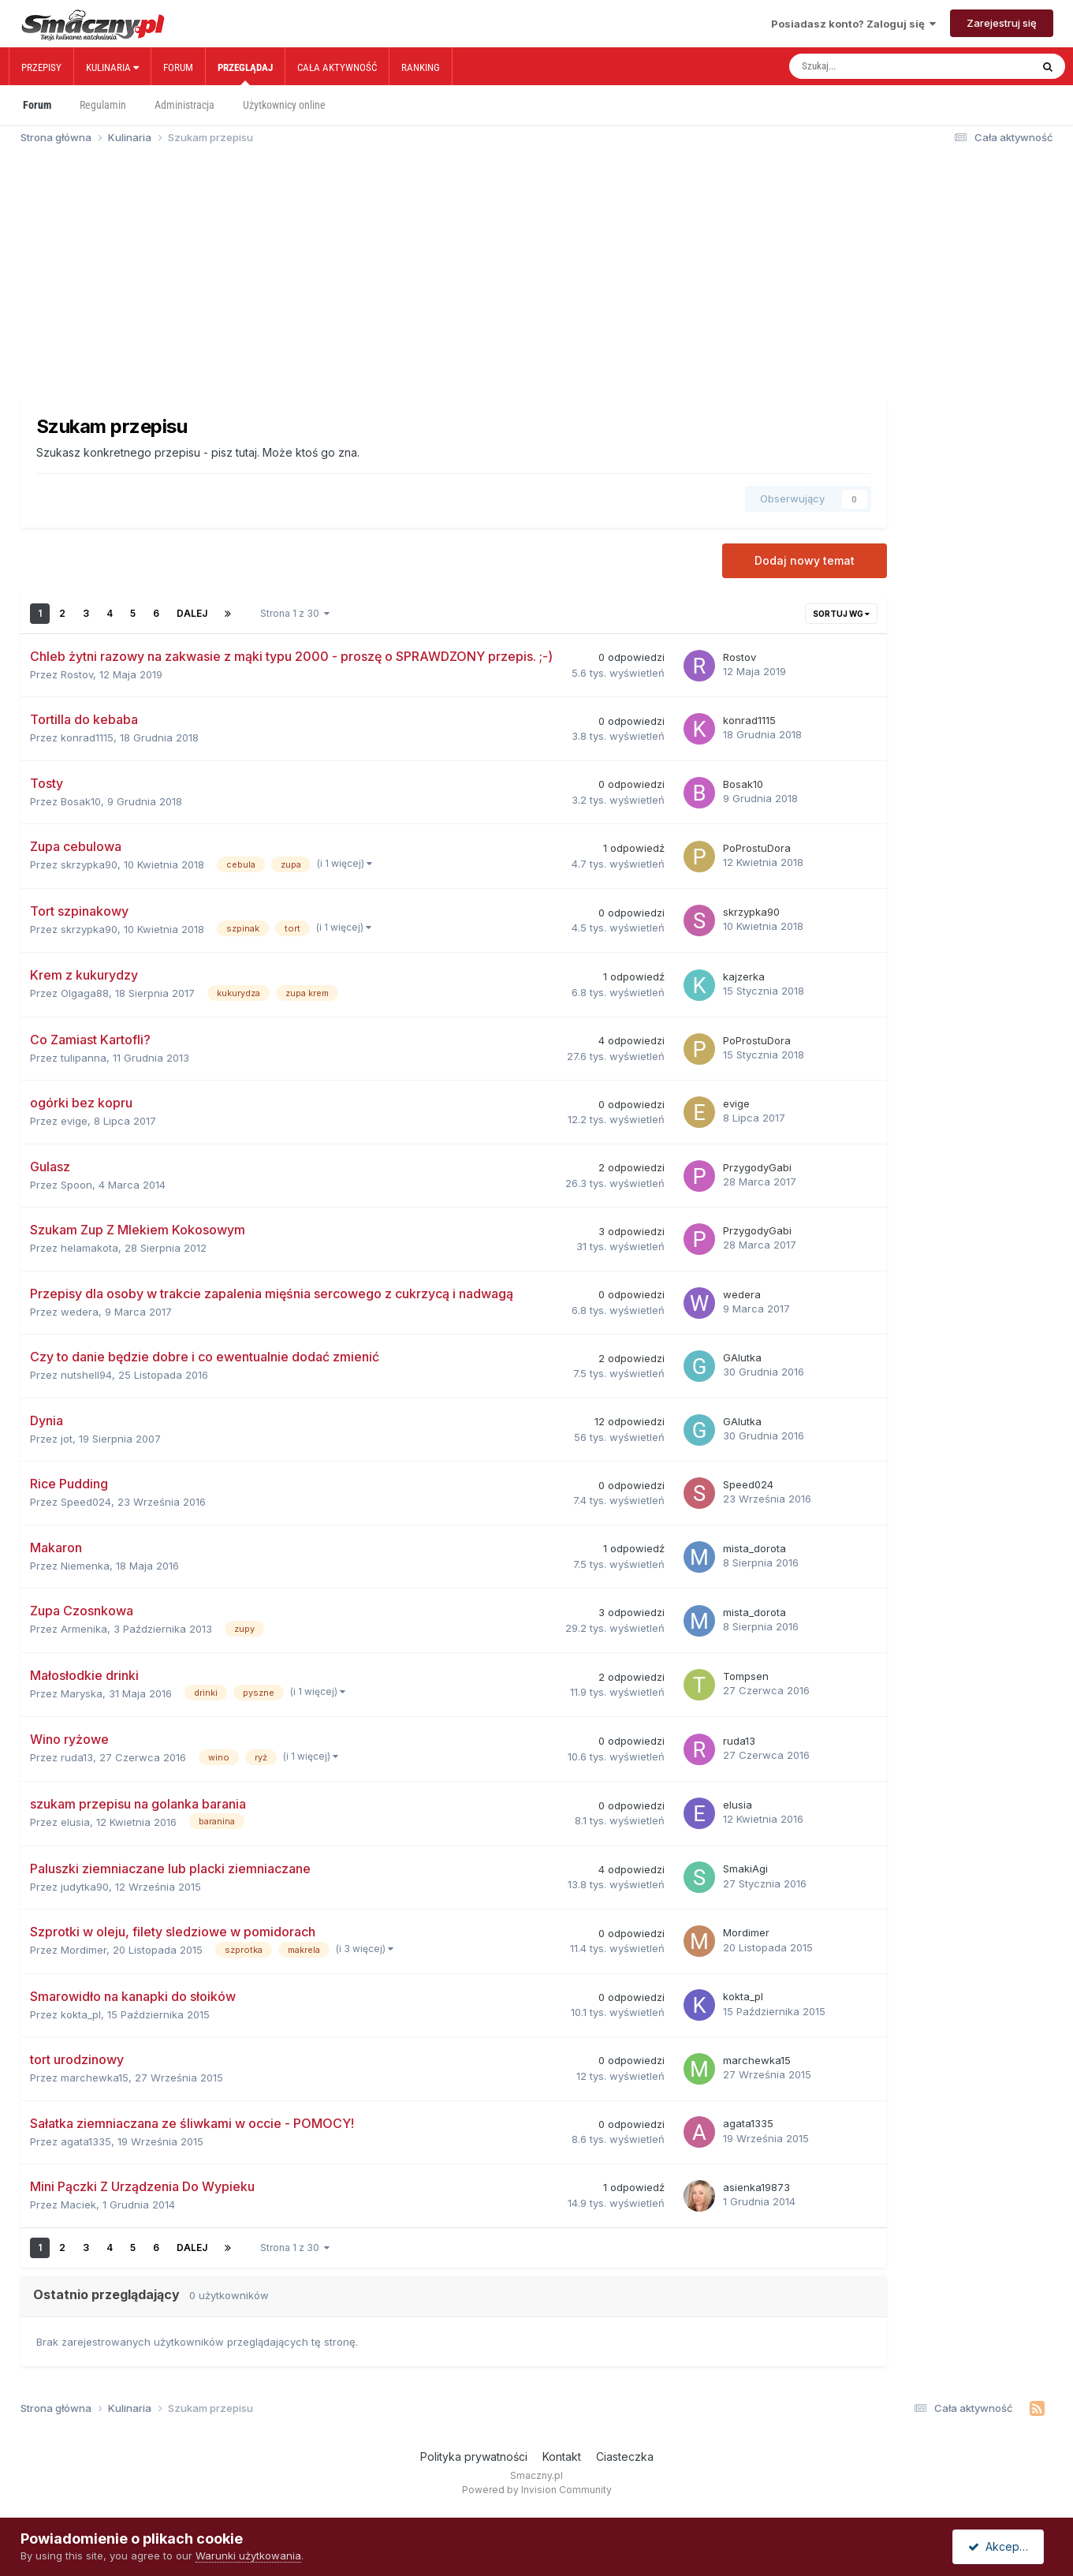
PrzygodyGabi (757, 1167)
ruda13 (77, 1757)
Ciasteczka (625, 2456)
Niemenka (85, 1565)
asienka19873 (756, 2187)
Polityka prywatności (473, 2456)
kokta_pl (81, 2014)
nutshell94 (86, 1374)
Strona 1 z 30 (295, 613)
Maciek (78, 2204)
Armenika (84, 1628)
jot (67, 1438)
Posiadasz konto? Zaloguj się (853, 23)
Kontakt (561, 2456)
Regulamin (103, 105)
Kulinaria (112, 67)
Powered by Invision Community (537, 2490)
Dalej (192, 613)
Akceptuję (1001, 2546)
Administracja (184, 105)
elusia (75, 1822)
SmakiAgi (745, 1868)
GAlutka (742, 1357)
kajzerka (744, 976)
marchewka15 (95, 2077)
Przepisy (41, 67)
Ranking (420, 67)
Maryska (81, 1693)
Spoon (76, 1184)
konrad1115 (87, 737)
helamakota (89, 1247)
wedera (80, 1311)
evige (74, 1120)
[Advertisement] (537, 279)
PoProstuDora (757, 848)
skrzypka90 (89, 864)
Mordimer (83, 1949)
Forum (178, 67)
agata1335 (86, 2141)
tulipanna (83, 1057)
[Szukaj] (877, 66)
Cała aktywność (337, 67)
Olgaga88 (85, 993)
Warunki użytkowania (248, 2555)
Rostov (77, 674)
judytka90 (85, 1886)
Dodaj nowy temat (804, 560)
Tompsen (746, 1676)
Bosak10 (81, 801)
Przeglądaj (245, 73)
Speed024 (86, 1501)
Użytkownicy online (284, 105)
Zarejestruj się (1002, 23)
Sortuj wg (841, 613)
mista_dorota (754, 1548)
